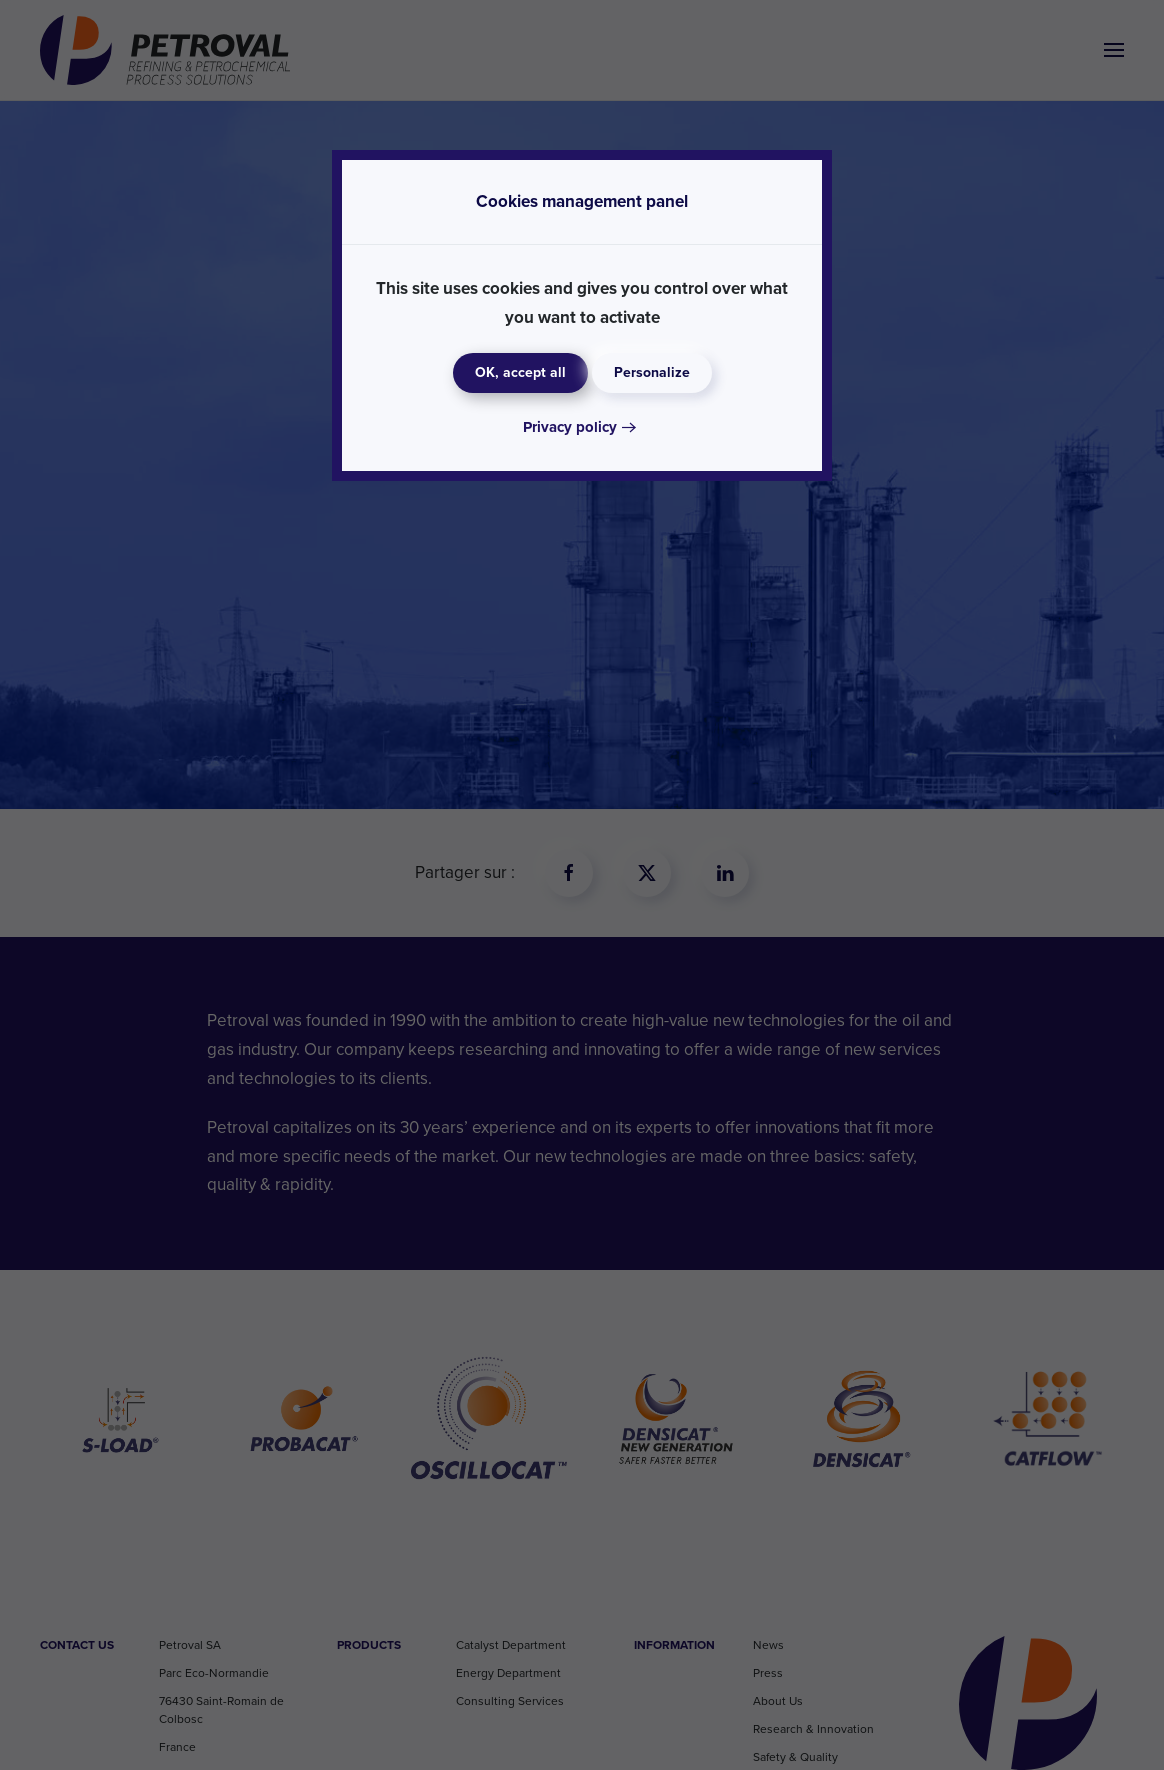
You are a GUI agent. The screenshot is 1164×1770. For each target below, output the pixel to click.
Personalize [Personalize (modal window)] (652, 372)
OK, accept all (520, 372)
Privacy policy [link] (570, 427)
